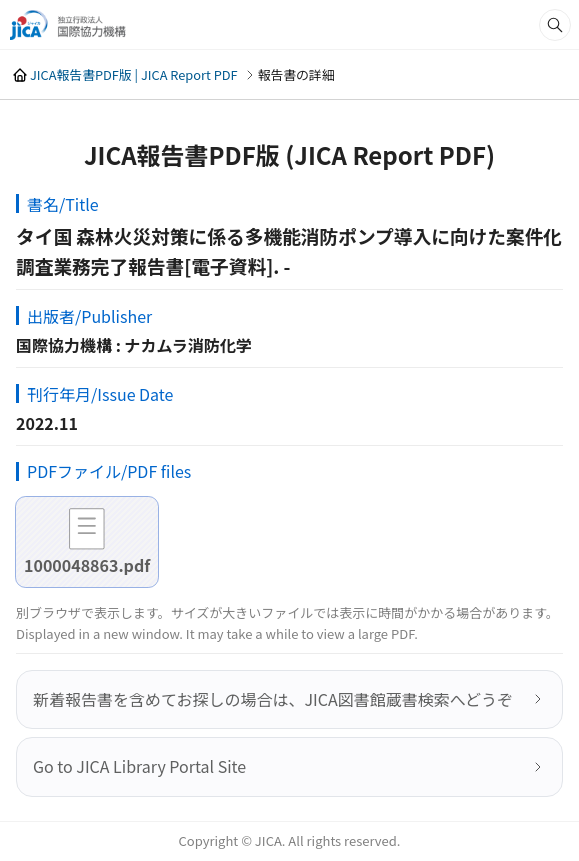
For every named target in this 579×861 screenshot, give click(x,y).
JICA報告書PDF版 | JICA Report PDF (134, 74)
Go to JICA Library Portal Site (139, 766)
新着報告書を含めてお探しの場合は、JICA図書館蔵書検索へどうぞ (273, 699)
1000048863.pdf (87, 565)
